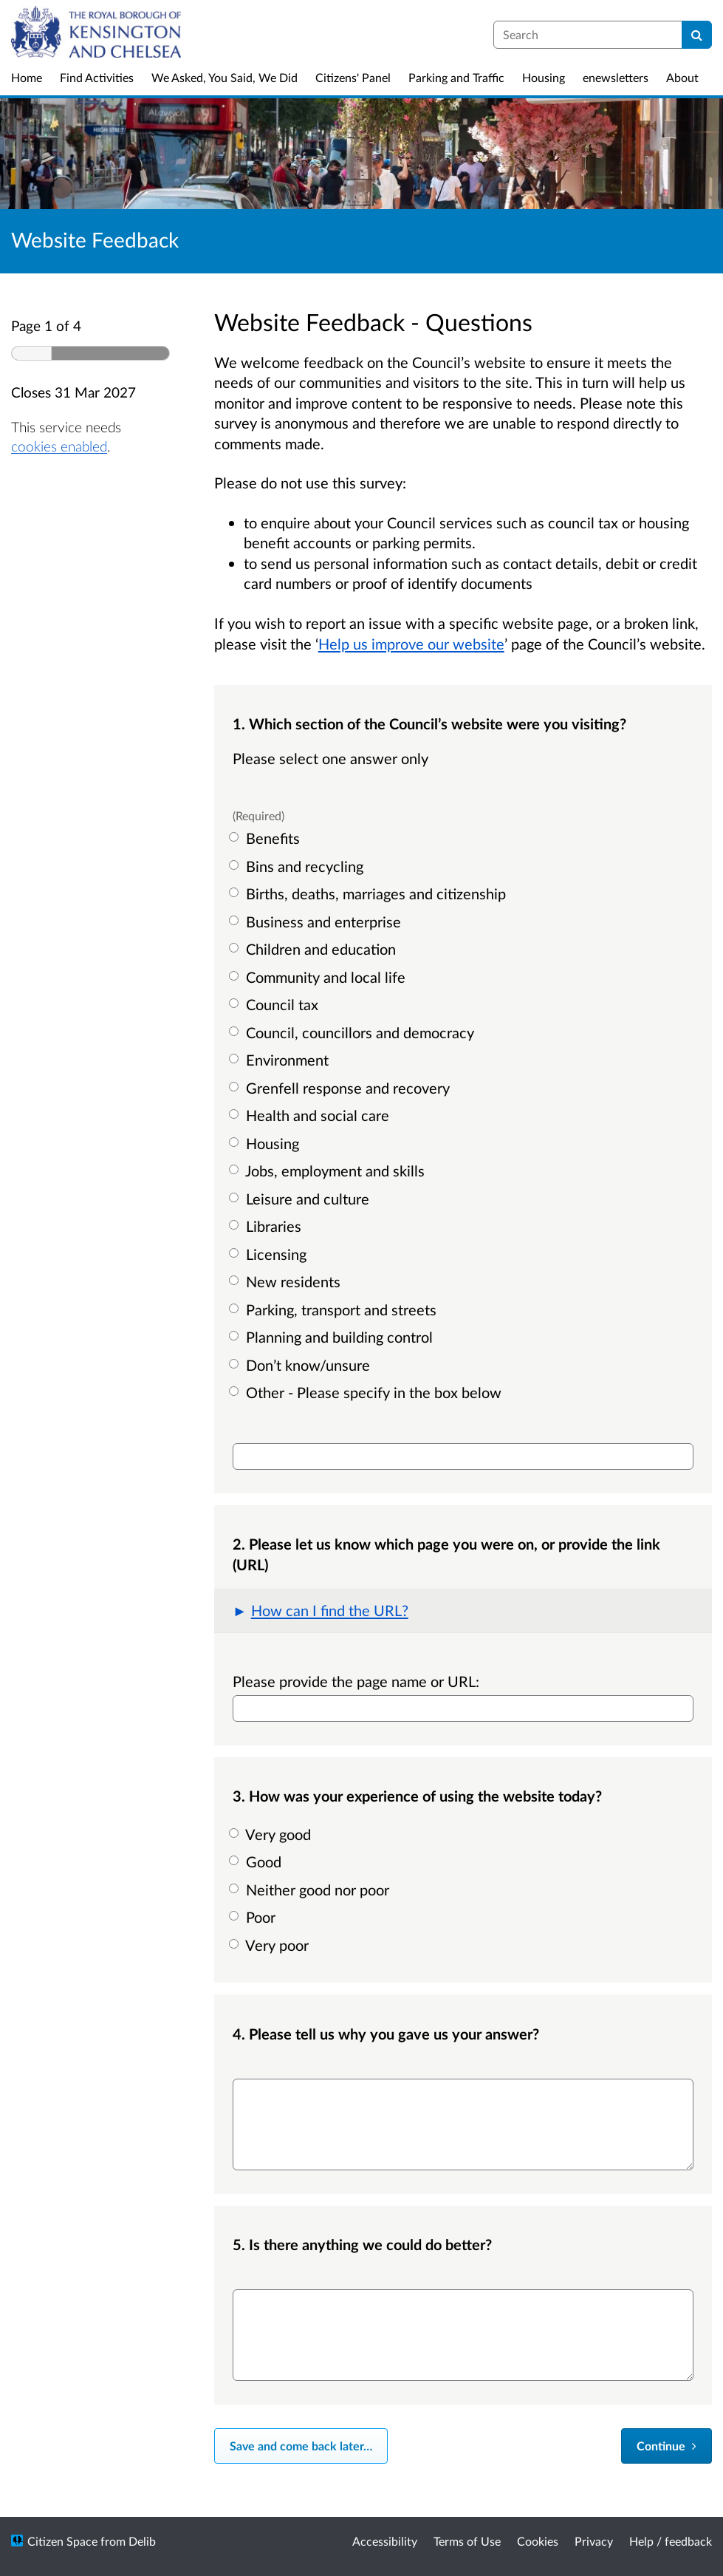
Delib (142, 2541)
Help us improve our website (411, 643)
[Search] (697, 35)
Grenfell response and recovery (341, 1088)
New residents (286, 1281)
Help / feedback (670, 2541)
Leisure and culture (301, 1198)
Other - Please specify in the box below (367, 1392)
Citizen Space (62, 2541)
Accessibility (384, 2541)
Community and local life (319, 977)
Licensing (269, 1254)
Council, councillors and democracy (353, 1032)
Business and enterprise (317, 921)
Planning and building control (333, 1337)
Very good (272, 1834)
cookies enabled (59, 445)
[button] (463, 1611)
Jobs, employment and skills (329, 1170)
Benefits (266, 838)
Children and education (314, 949)
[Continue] (666, 2446)
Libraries (267, 1226)
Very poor (271, 1945)
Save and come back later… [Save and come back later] (301, 2446)
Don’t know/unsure (301, 1365)
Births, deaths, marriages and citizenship (369, 893)
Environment (281, 1060)
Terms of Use (467, 2541)
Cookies (537, 2541)
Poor (254, 1917)
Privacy (594, 2541)
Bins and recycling (298, 866)
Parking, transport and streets (334, 1309)
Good (257, 1861)
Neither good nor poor (311, 1889)
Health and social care (311, 1115)
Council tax (275, 1004)
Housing (266, 1143)
